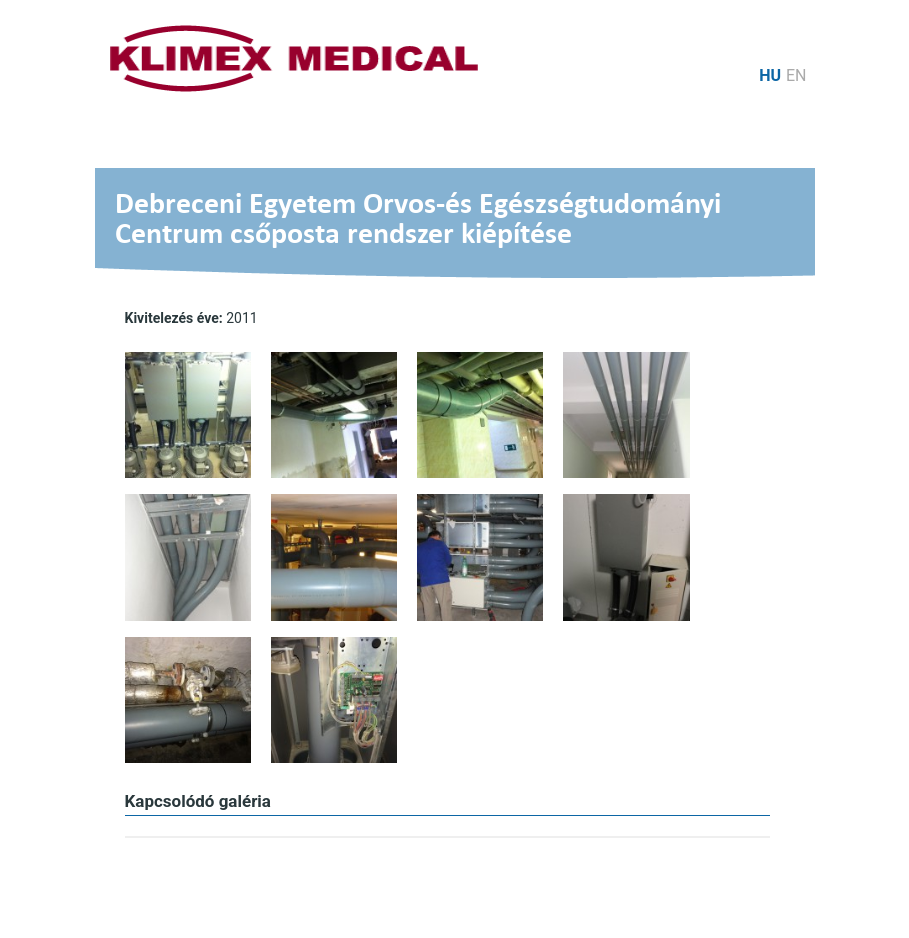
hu (770, 75)
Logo (294, 58)
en (796, 75)
